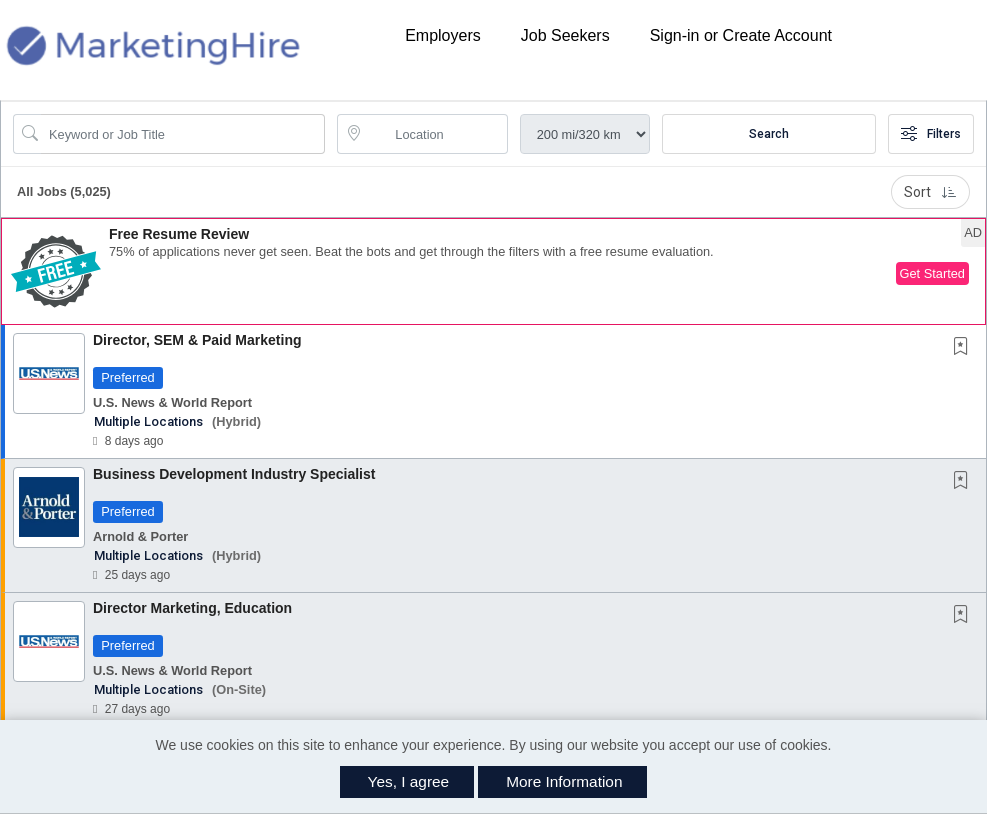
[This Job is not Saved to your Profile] (965, 348)
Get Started (932, 273)
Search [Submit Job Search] (769, 134)
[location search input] (436, 134)
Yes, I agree (409, 781)
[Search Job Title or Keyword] (183, 134)
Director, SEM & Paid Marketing (197, 340)
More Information (564, 781)
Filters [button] (931, 134)
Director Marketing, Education (192, 608)
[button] (493, 271)
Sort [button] (930, 192)
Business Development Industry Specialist (234, 474)
